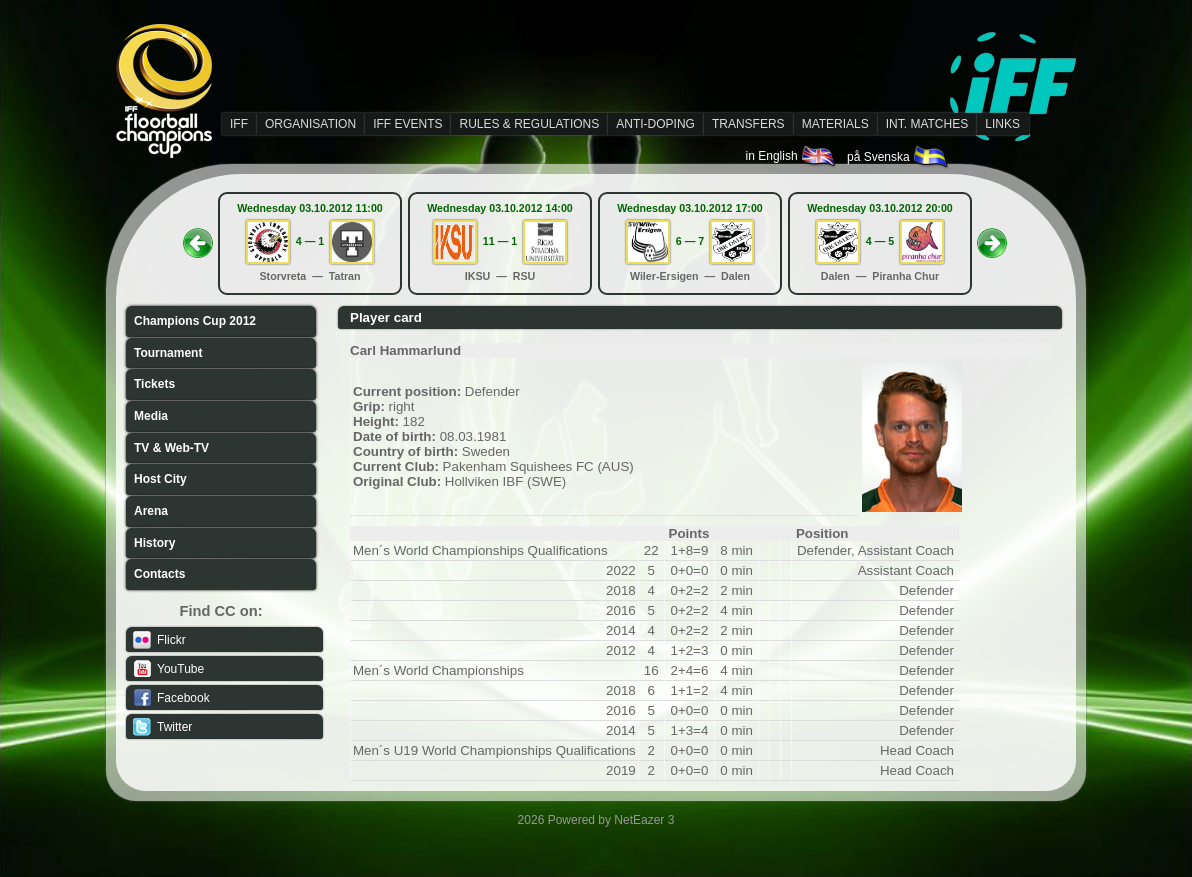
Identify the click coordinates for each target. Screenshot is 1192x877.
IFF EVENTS (407, 124)
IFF (239, 124)
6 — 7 (690, 241)
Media (151, 416)
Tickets (154, 384)
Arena (151, 511)
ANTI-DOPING (655, 124)
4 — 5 (880, 241)
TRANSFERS (748, 124)
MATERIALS (835, 124)
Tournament (168, 353)
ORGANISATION (310, 124)
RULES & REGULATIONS (529, 124)
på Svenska (898, 157)
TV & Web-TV (171, 448)
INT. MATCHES (927, 124)
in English (791, 156)
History (154, 543)
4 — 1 (310, 241)
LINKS (1002, 124)
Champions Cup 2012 (195, 321)
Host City (160, 479)
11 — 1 (500, 241)
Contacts (159, 574)
